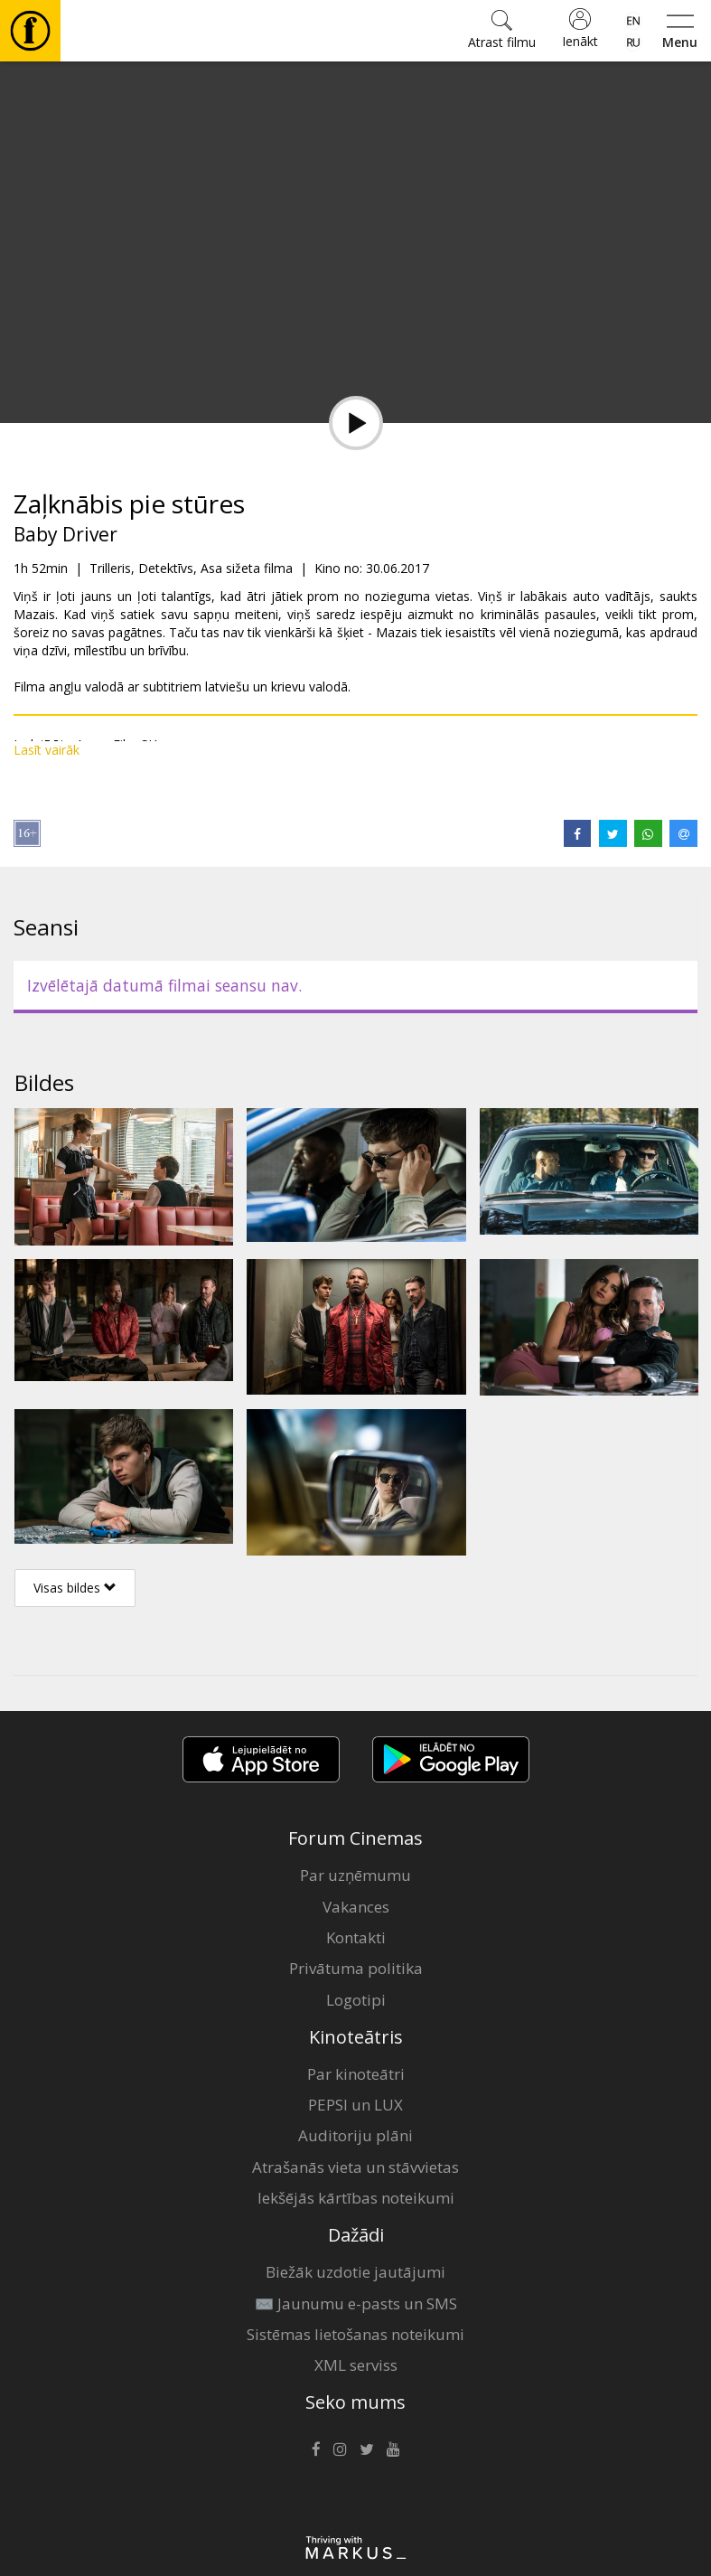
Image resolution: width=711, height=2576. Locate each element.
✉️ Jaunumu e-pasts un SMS (356, 2303)
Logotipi (356, 1999)
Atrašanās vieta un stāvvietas (355, 2167)
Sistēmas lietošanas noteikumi (355, 2334)
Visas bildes (75, 1587)
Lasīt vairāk (47, 749)
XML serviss (356, 2365)
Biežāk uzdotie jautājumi (355, 2271)
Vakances (356, 1906)
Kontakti (356, 1937)
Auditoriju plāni (355, 2135)
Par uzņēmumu (355, 1875)
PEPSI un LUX (355, 2104)
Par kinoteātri (356, 2074)
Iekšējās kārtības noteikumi (355, 2197)
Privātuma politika (356, 1968)
